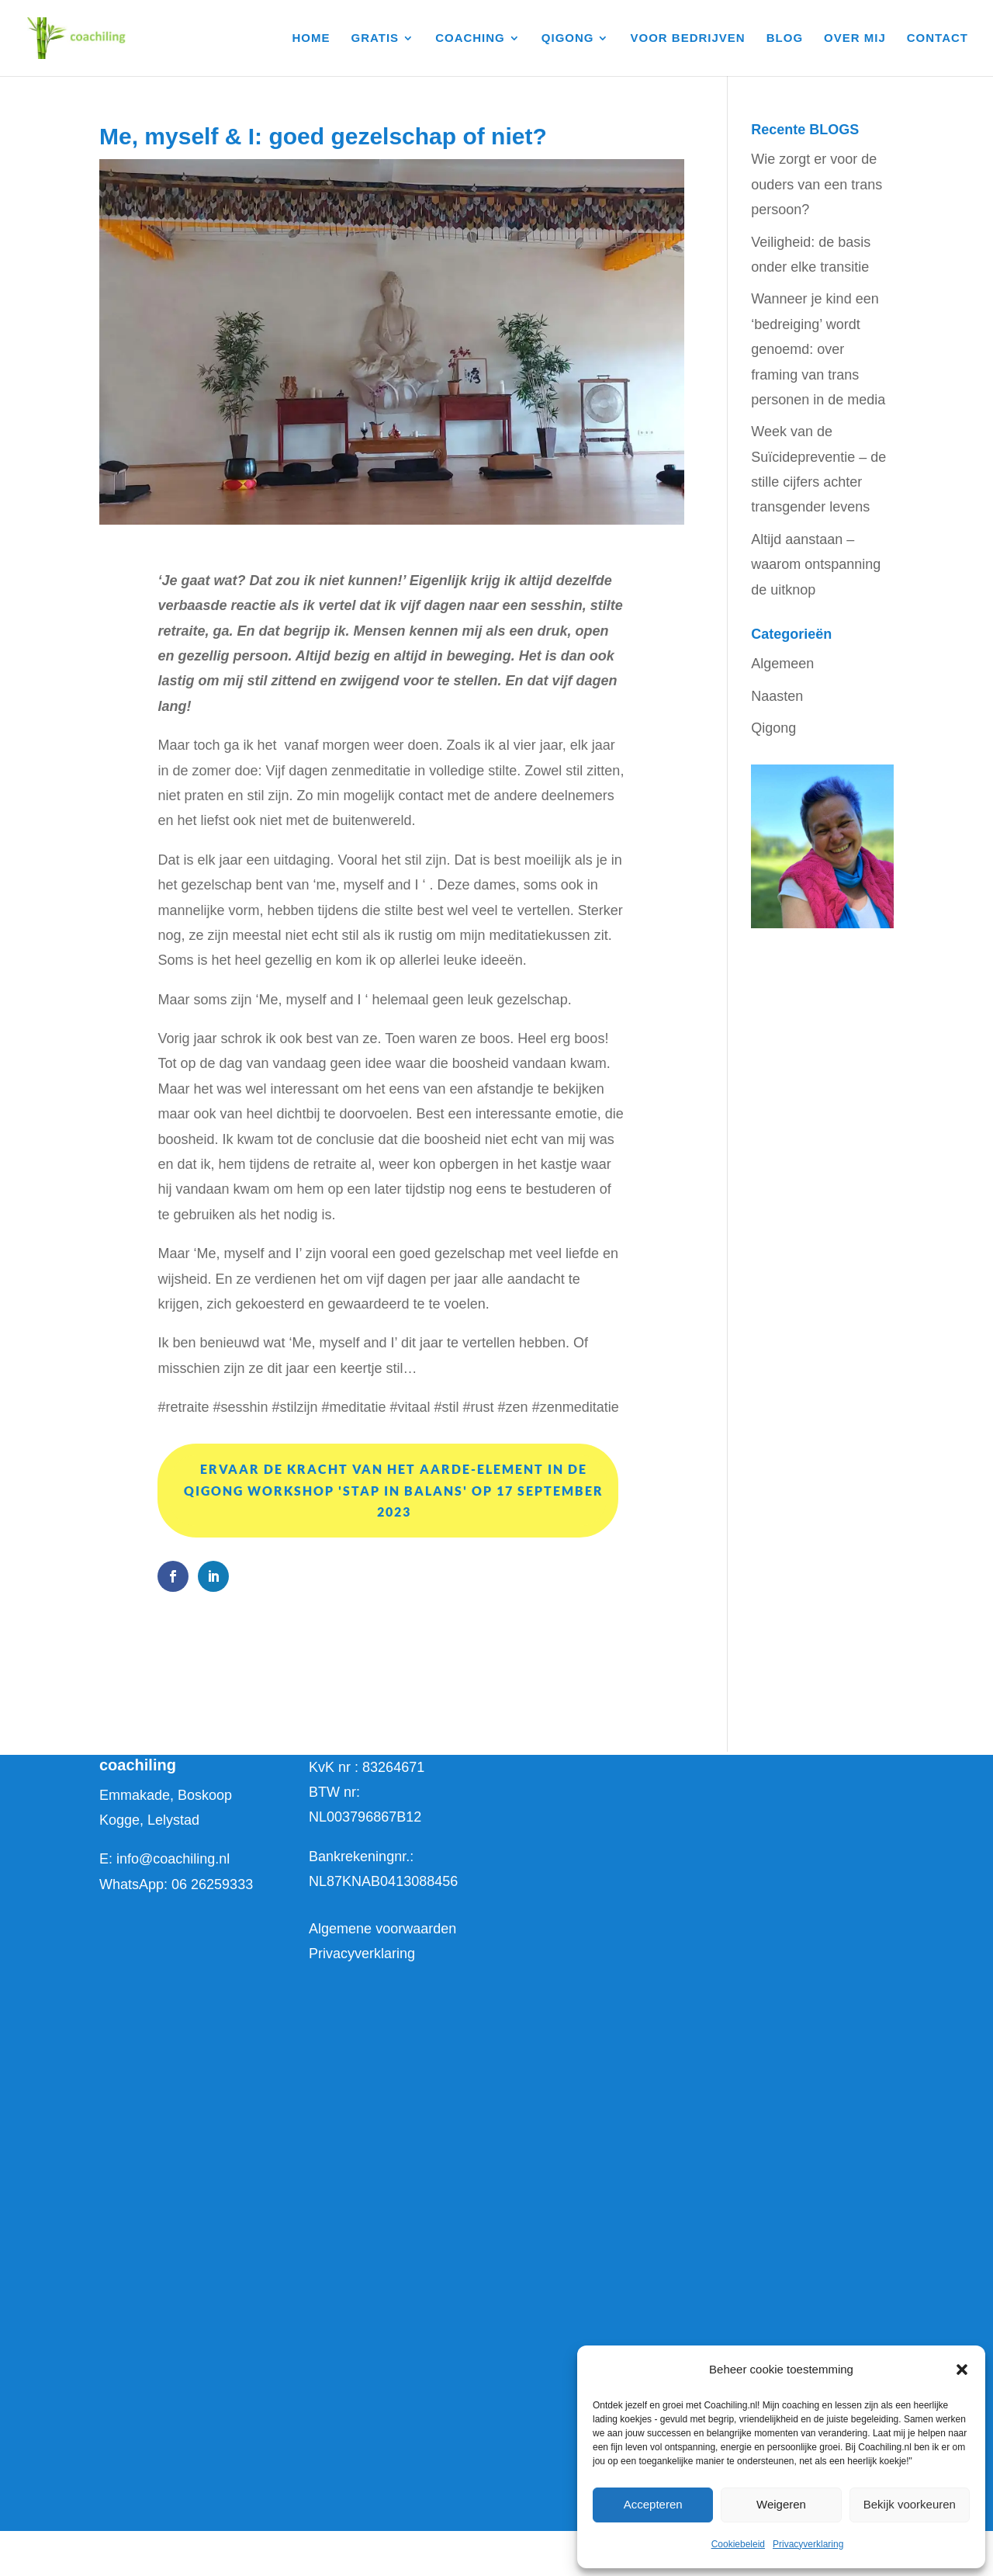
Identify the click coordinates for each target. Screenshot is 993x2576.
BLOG (784, 38)
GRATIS (375, 38)
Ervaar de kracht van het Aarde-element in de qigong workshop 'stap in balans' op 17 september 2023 (394, 1489)
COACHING (470, 38)
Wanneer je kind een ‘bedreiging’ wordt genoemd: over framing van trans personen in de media (818, 349)
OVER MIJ (855, 38)
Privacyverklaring (808, 2544)
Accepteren (653, 2504)
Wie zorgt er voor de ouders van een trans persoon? (816, 184)
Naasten (777, 696)
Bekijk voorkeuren (909, 2504)
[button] (962, 2369)
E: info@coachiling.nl (164, 1859)
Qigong (773, 728)
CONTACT (937, 38)
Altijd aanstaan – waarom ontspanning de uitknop (816, 565)
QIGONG (567, 38)
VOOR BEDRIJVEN (688, 38)
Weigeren (781, 2504)
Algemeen (782, 663)
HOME (311, 38)
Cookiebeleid (738, 2544)
